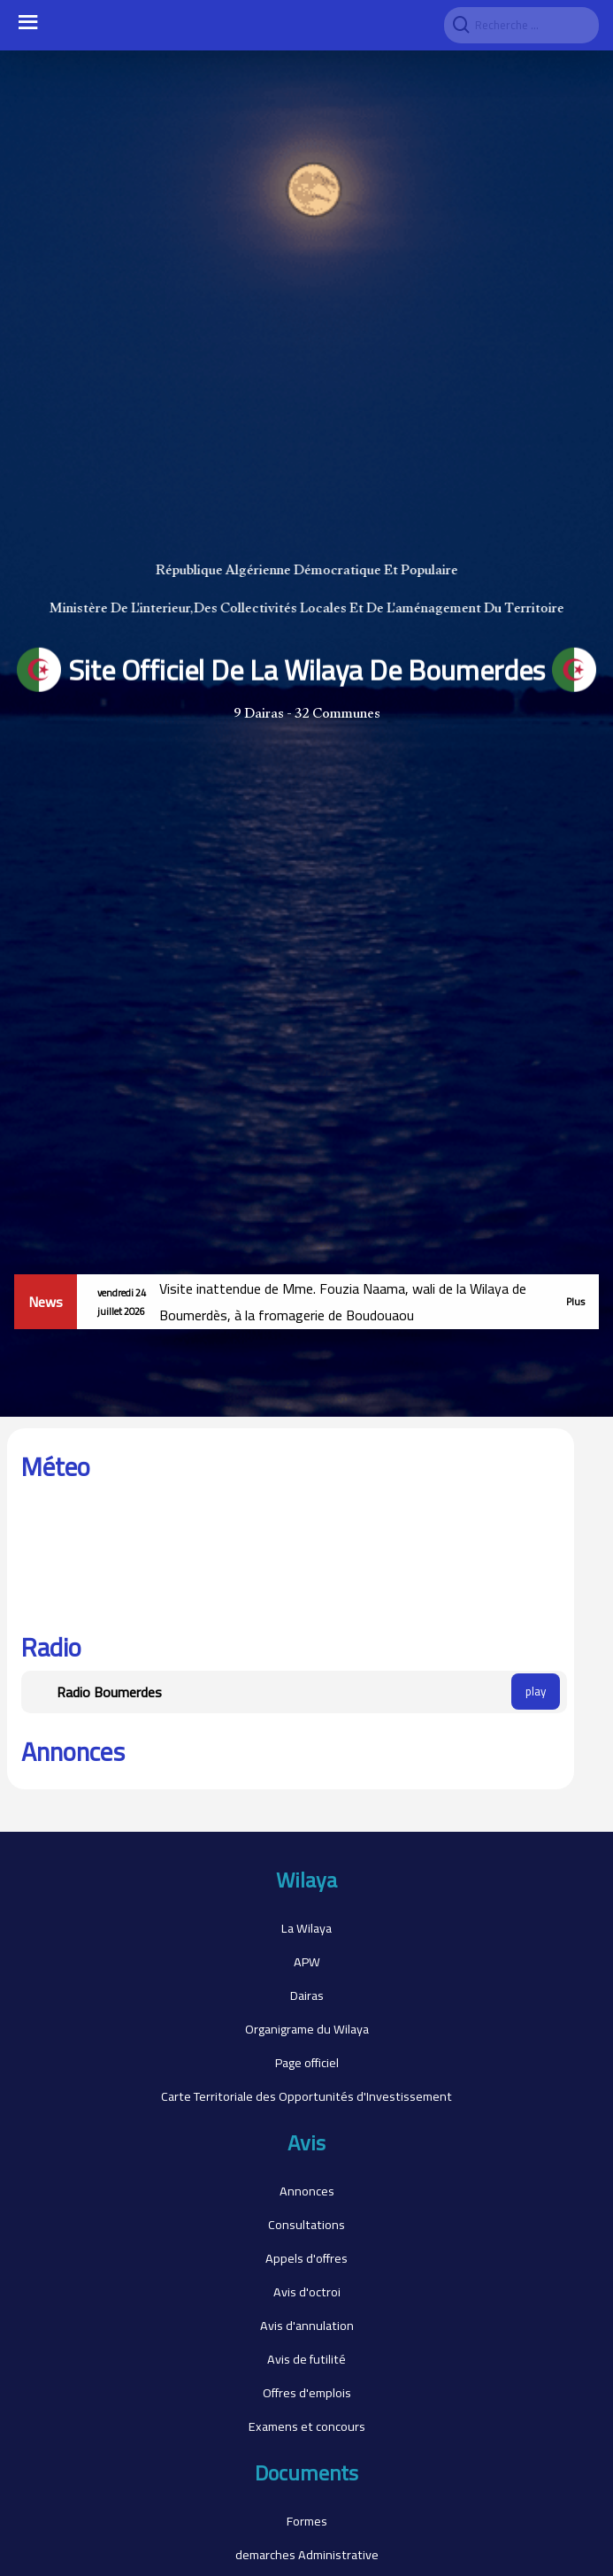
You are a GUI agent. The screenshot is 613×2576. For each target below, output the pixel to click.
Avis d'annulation (307, 2325)
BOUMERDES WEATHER (290, 1556)
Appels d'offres (306, 2258)
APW (307, 1961)
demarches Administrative (307, 2554)
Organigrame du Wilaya (307, 2029)
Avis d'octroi (307, 2291)
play (535, 1691)
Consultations (306, 2224)
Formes (307, 2521)
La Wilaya (306, 1928)
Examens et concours (307, 2426)
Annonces (307, 2191)
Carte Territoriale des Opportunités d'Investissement (306, 2096)
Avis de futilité (306, 2359)
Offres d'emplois (307, 2392)
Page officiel (307, 2062)
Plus (575, 1301)
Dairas (307, 1995)
